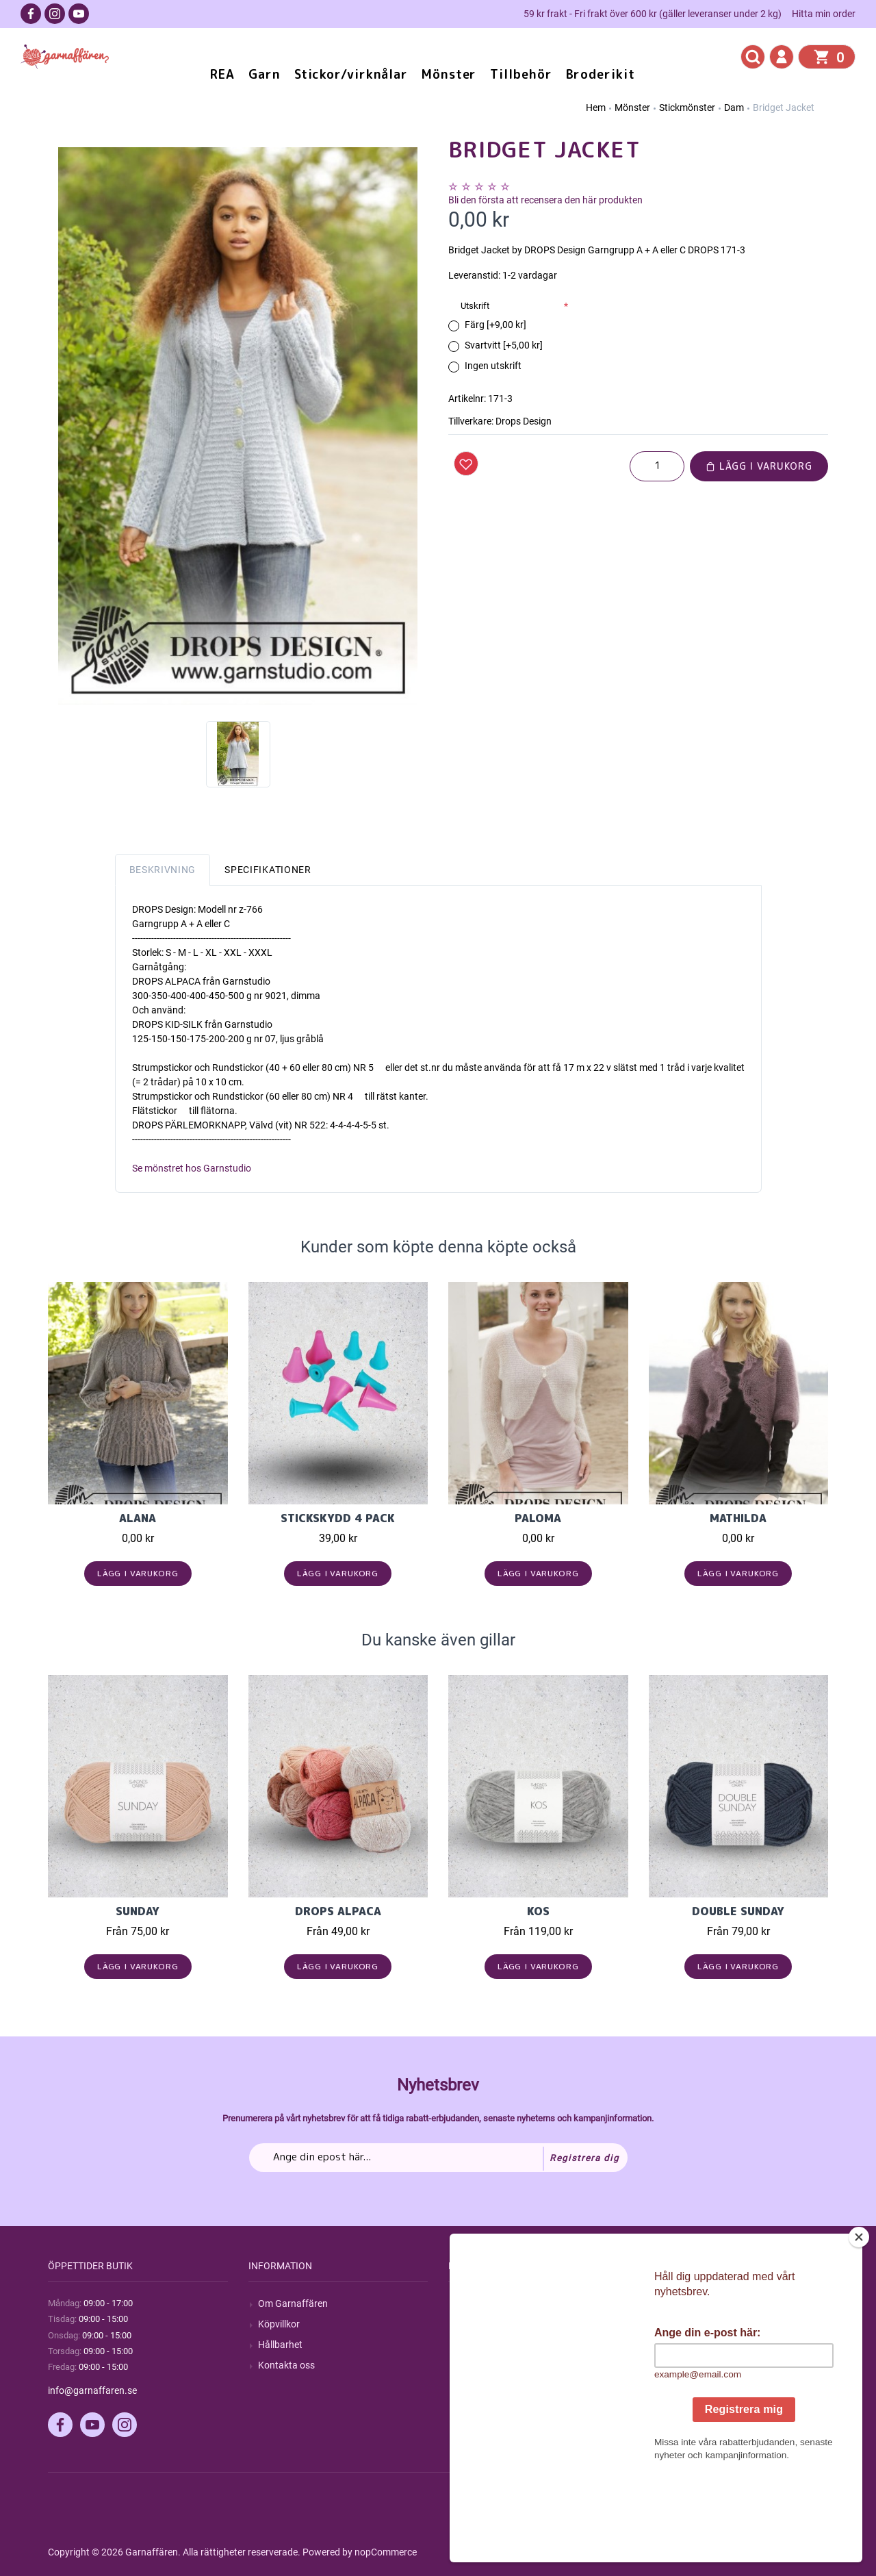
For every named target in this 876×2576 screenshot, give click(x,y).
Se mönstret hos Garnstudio (191, 1168)
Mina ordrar (683, 2324)
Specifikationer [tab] (267, 869)
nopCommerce (386, 2552)
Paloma (538, 1518)
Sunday (137, 1911)
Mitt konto (680, 2303)
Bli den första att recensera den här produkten (545, 199)
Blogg (470, 2324)
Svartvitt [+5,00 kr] (504, 345)
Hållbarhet (280, 2344)
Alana (137, 1518)
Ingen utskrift (493, 365)
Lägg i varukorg (759, 465)
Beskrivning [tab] (162, 869)
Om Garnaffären (293, 2303)
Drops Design (523, 421)
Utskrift (475, 306)
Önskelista (680, 2386)
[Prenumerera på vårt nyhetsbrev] (438, 2158)
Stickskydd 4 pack (338, 1518)
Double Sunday (738, 1911)
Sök (466, 2303)
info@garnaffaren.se (92, 2390)
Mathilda (738, 1518)
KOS (538, 1911)
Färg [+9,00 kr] (495, 324)
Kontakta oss (286, 2365)
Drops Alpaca (338, 1911)
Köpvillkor (279, 2324)
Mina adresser (688, 2344)
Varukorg (678, 2365)
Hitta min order (823, 13)
